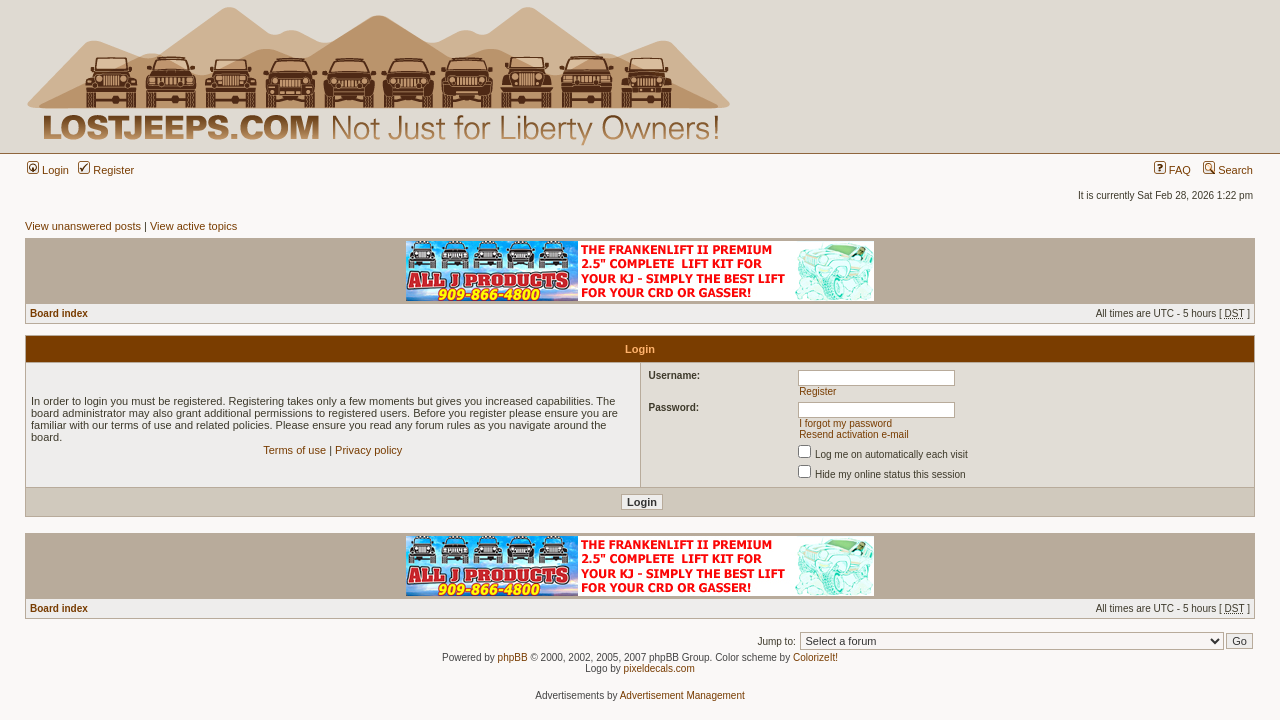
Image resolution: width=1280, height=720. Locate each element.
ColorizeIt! (815, 657)
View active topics (193, 226)
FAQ (1172, 170)
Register (106, 170)
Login (48, 170)
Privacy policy (368, 450)
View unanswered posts (83, 226)
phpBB (513, 657)
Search (1228, 170)
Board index (59, 313)
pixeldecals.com (659, 668)
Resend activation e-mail (854, 434)
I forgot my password (845, 423)
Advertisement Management (682, 695)
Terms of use (294, 450)
